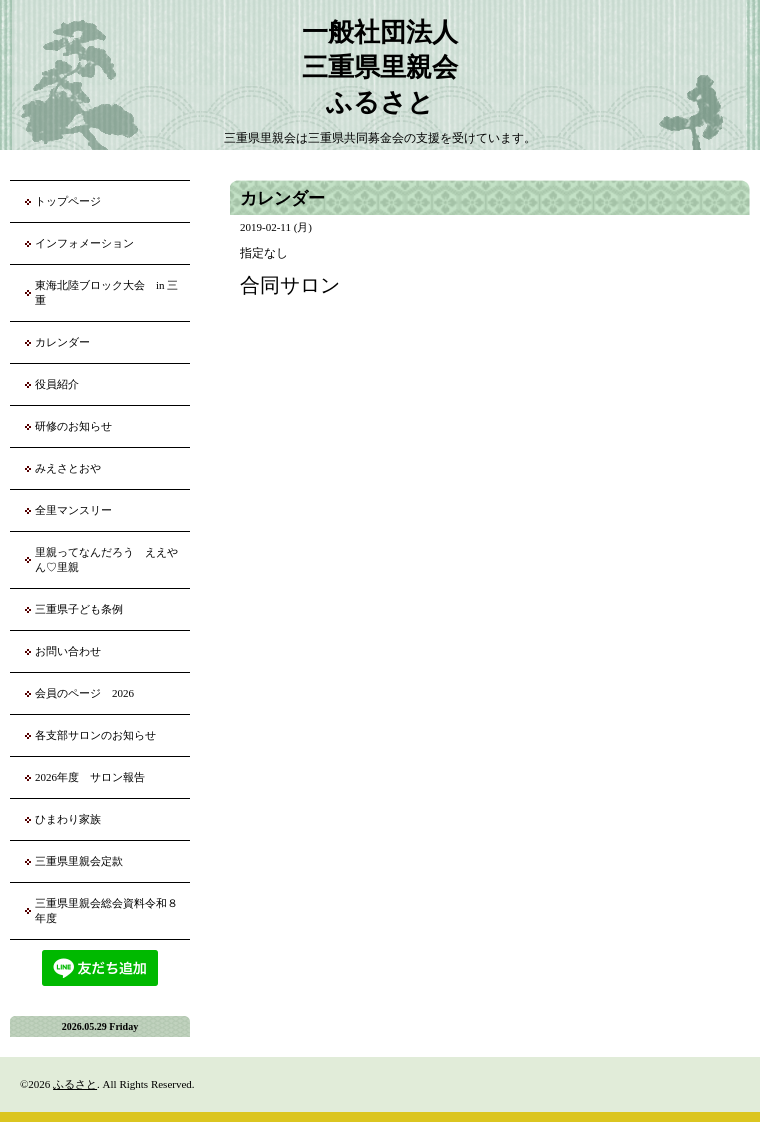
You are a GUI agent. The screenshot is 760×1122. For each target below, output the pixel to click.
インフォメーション (84, 243)
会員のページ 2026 (84, 693)
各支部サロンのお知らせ (95, 735)
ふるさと (75, 1084)
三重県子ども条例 (79, 609)
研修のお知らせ (73, 426)
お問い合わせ (68, 651)
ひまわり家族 (73, 819)
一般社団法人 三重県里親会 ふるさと (380, 67)
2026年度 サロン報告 (90, 777)
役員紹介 (57, 384)
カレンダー (62, 342)
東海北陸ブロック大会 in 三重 (106, 292)
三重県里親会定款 (79, 861)
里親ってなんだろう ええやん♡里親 (106, 559)
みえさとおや (68, 468)
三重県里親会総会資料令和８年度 (106, 910)
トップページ (68, 201)
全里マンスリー (73, 510)
